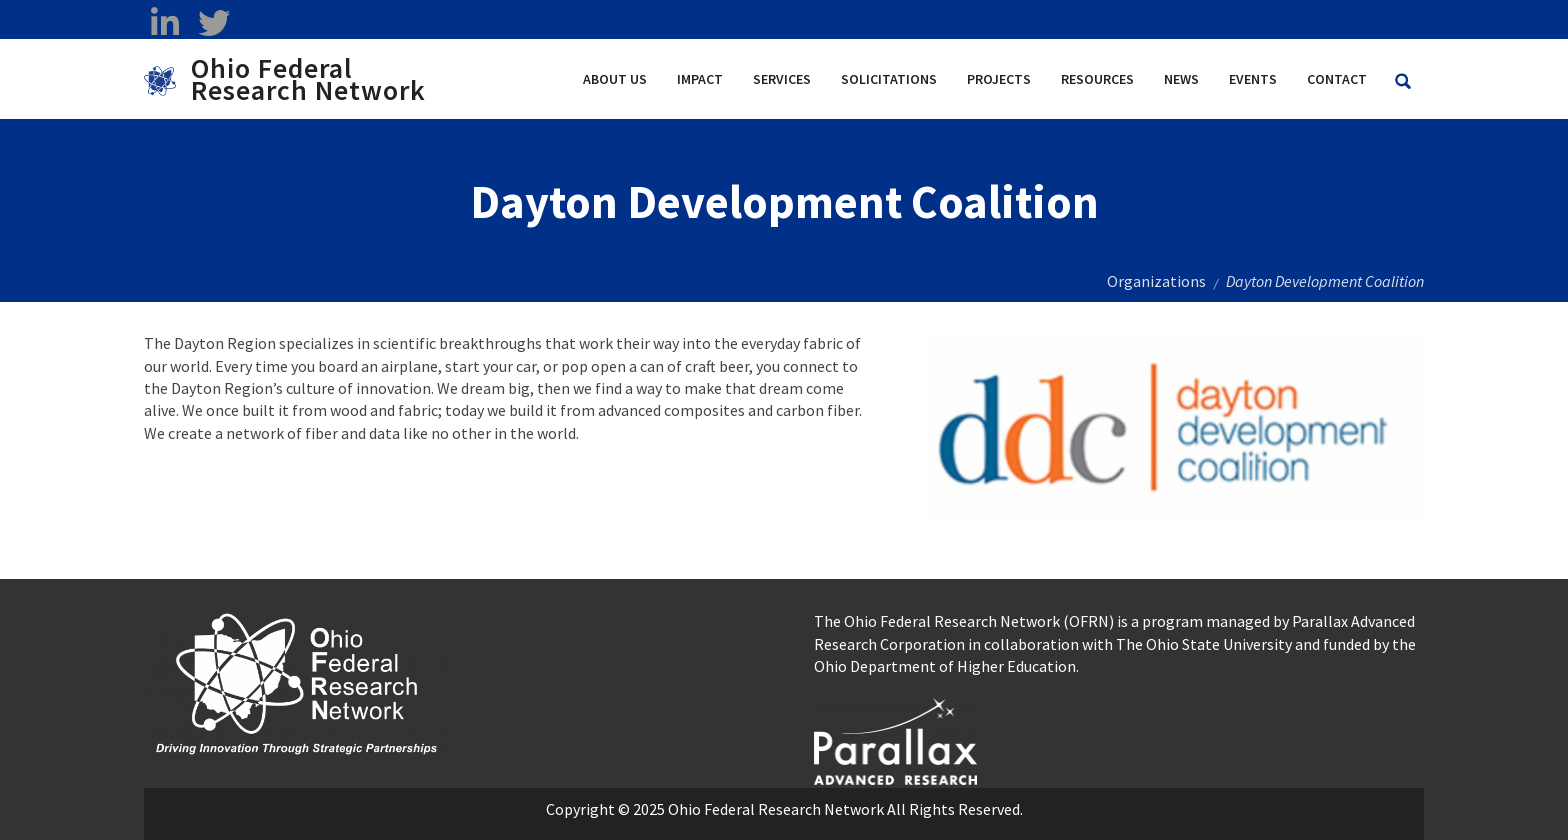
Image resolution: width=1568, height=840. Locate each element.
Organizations (1156, 281)
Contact (1337, 79)
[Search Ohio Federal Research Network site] (1403, 81)
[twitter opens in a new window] (213, 23)
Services (782, 79)
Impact (700, 79)
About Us (615, 79)
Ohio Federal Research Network (308, 79)
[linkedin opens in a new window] (164, 23)
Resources (1097, 79)
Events (1253, 79)
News (1181, 79)
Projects (999, 79)
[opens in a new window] (895, 739)
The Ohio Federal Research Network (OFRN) (964, 621)
